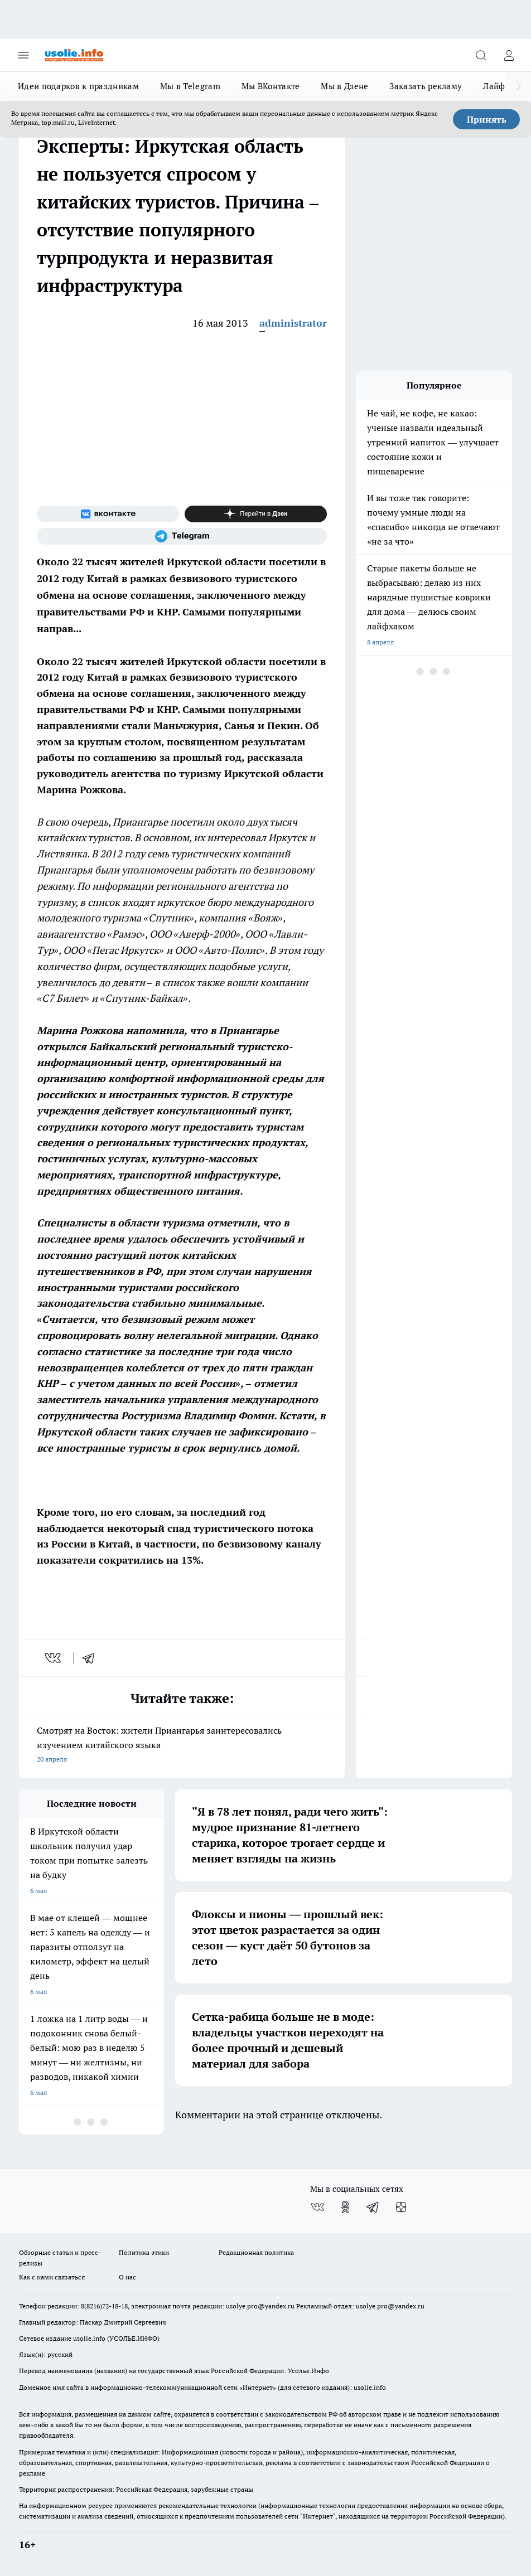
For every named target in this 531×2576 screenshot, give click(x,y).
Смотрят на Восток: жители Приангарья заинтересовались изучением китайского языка (182, 1746)
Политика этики (144, 2252)
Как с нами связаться (52, 2277)
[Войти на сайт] (509, 55)
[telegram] (92, 1658)
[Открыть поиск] (481, 55)
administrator (293, 323)
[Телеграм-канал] (182, 536)
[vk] (54, 1658)
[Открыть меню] (23, 55)
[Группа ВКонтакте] (108, 514)
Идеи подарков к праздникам (78, 86)
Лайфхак (501, 86)
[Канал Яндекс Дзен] (256, 514)
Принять (486, 119)
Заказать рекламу (425, 86)
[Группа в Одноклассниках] (345, 2207)
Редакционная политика (256, 2252)
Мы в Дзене (344, 86)
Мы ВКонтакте (271, 86)
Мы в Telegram (190, 86)
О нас (127, 2277)
